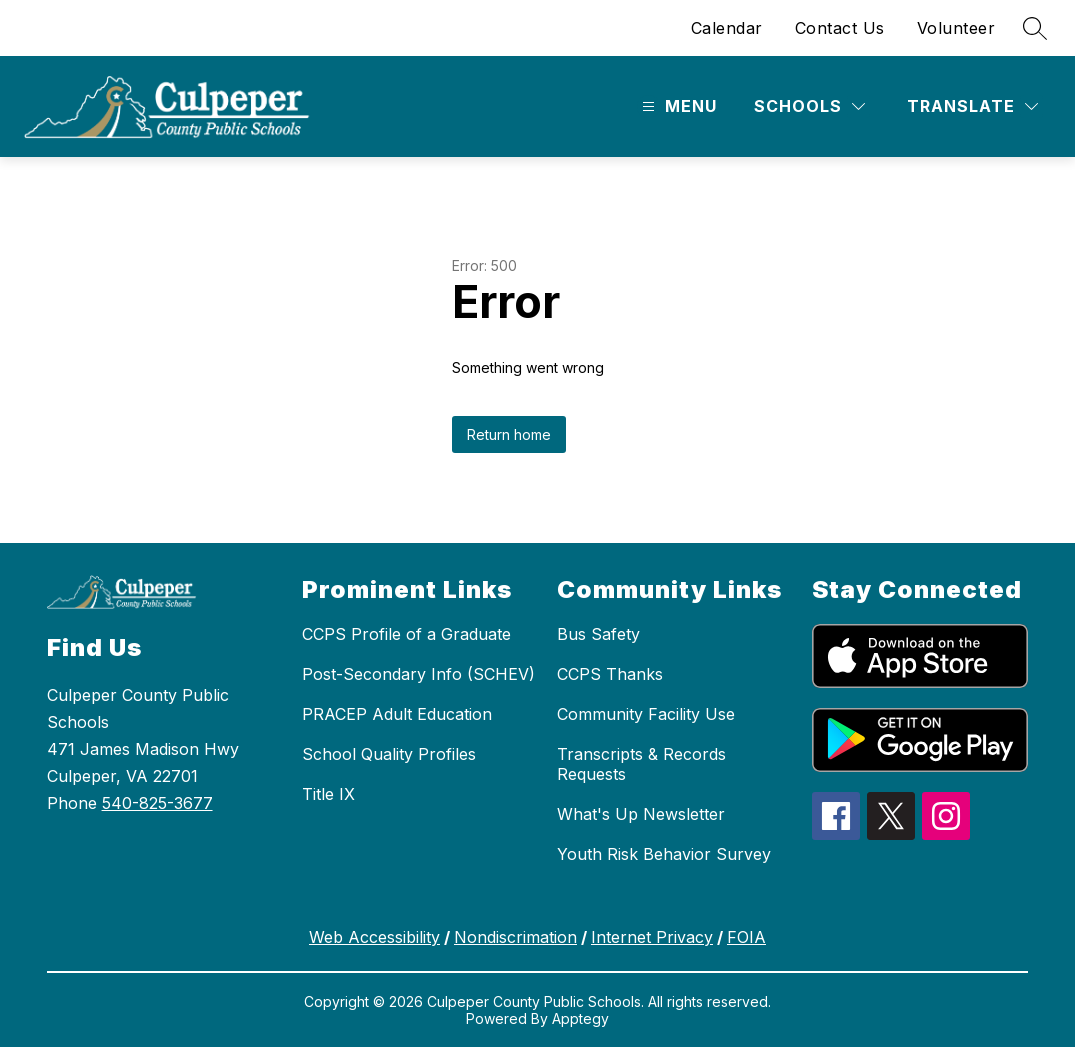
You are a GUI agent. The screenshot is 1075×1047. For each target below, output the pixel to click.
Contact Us (840, 28)
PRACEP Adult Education (397, 714)
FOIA (746, 937)
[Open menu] (677, 106)
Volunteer (956, 28)
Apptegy (580, 1018)
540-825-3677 (157, 803)
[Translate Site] (972, 106)
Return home (509, 434)
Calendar (727, 28)
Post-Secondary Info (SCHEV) (418, 674)
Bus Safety (598, 634)
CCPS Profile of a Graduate (406, 634)
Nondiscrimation (515, 937)
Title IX (328, 794)
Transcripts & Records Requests (641, 764)
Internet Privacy (652, 937)
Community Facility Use (646, 714)
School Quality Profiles (389, 754)
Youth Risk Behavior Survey (664, 854)
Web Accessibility (374, 937)
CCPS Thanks (610, 674)
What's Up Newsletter (641, 814)
